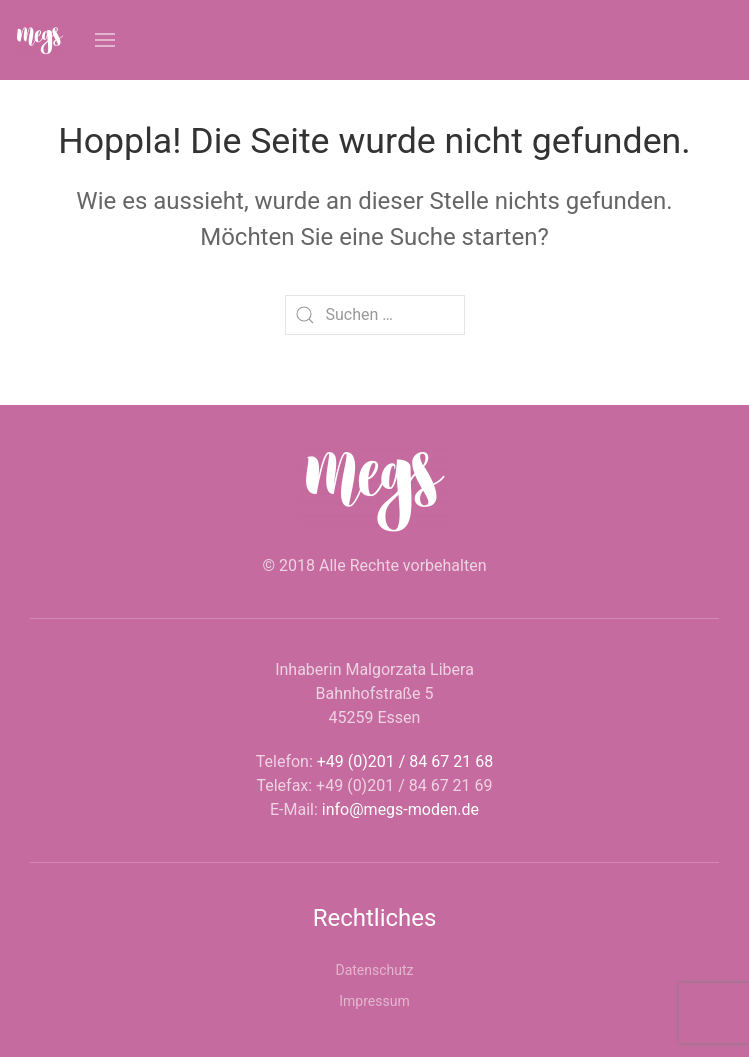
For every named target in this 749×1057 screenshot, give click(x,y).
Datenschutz (374, 970)
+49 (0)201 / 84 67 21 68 (405, 761)
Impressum (374, 1001)
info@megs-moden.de (400, 809)
